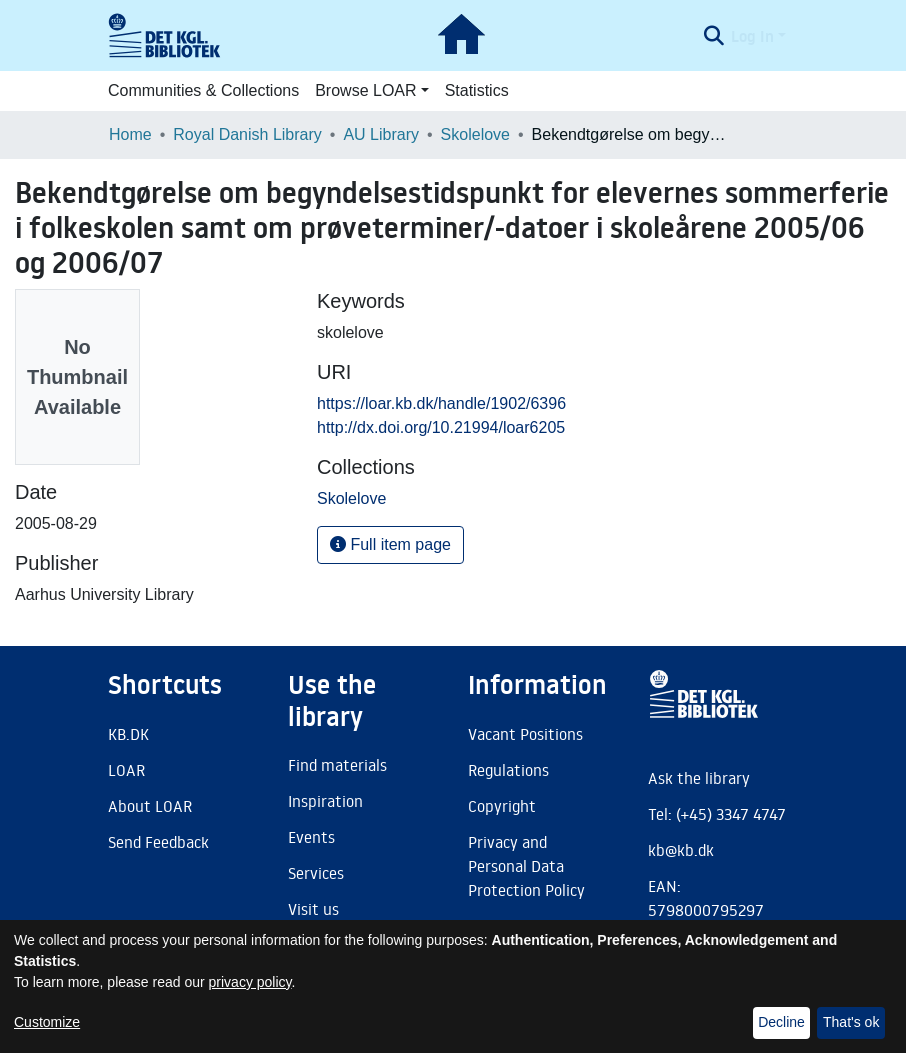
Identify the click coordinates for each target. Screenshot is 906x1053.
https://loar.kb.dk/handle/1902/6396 (441, 403)
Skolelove (475, 134)
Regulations (508, 770)
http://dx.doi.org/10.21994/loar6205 (441, 427)
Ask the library (699, 778)
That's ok (851, 1022)
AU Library (381, 134)
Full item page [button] (390, 544)
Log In (752, 36)
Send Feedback (158, 842)
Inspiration (325, 801)
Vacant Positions (525, 734)
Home (130, 134)
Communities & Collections (203, 90)
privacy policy (250, 982)
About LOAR (150, 806)
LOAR (126, 770)
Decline (781, 1022)
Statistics (477, 90)
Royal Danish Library (247, 134)
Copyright (502, 806)
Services (316, 873)
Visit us (313, 909)
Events (311, 837)
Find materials (337, 765)
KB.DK (128, 734)
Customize (47, 1022)
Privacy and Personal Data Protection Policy (526, 866)
